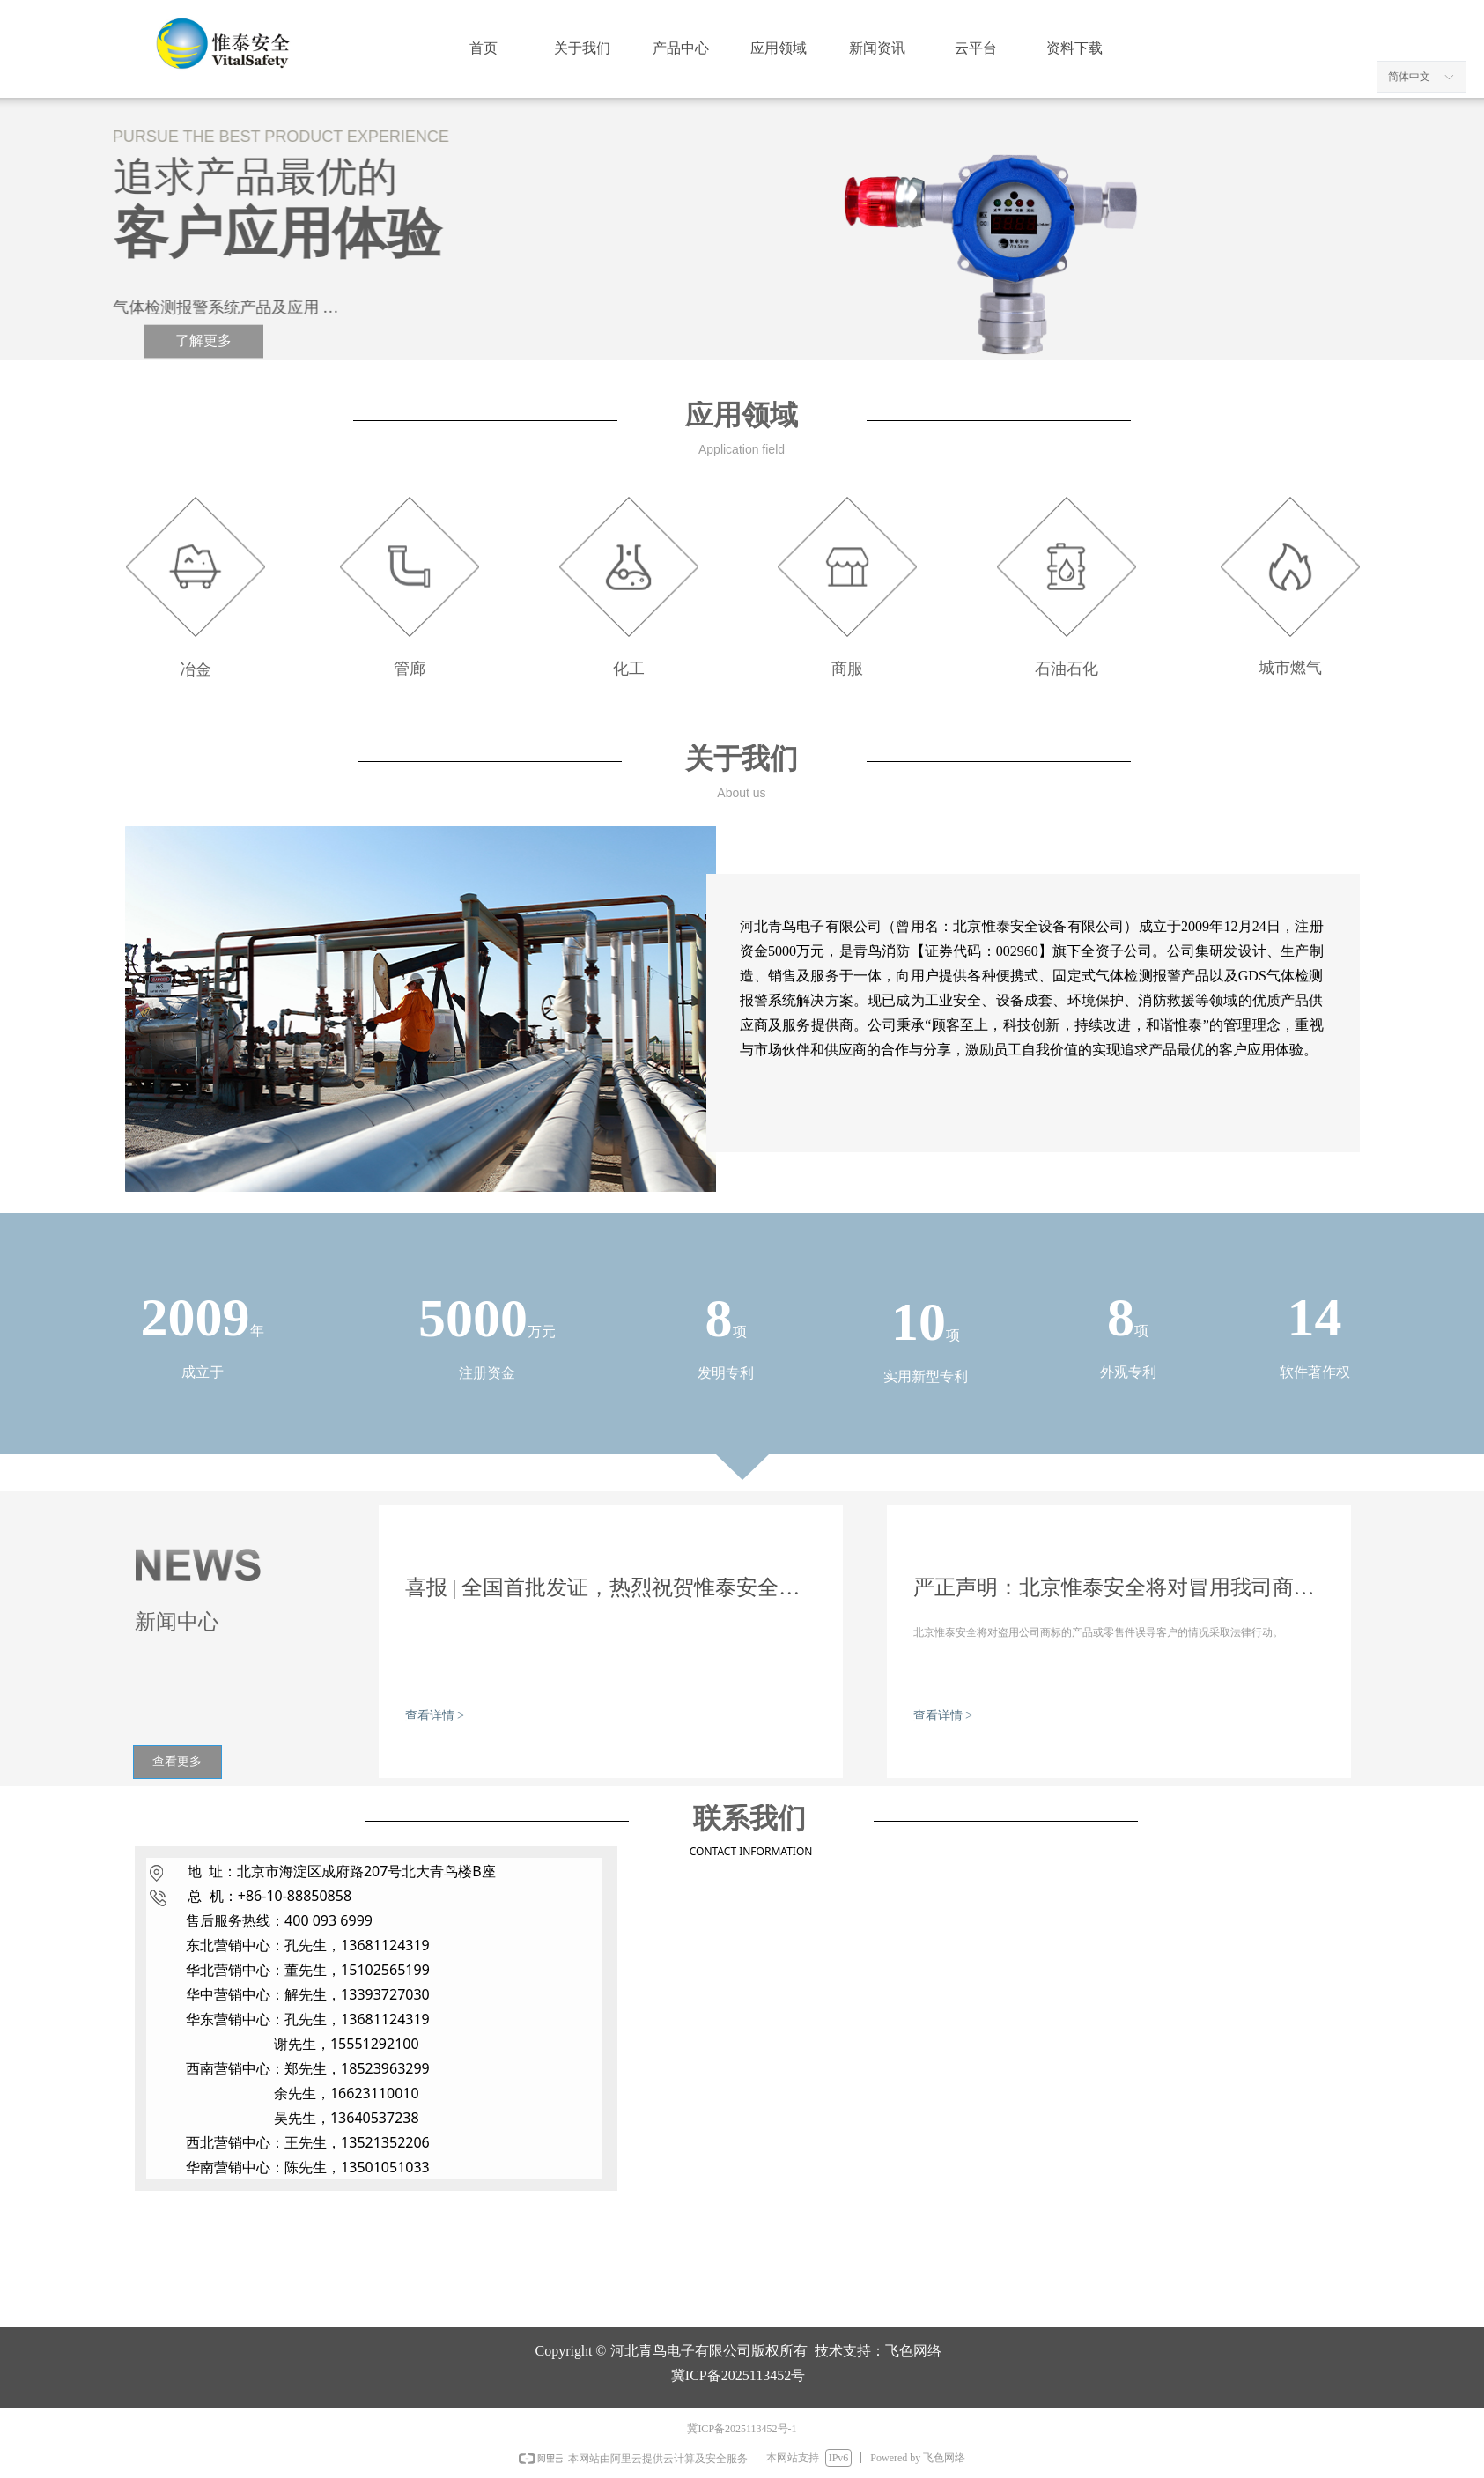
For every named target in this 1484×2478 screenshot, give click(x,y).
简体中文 (1409, 76)
